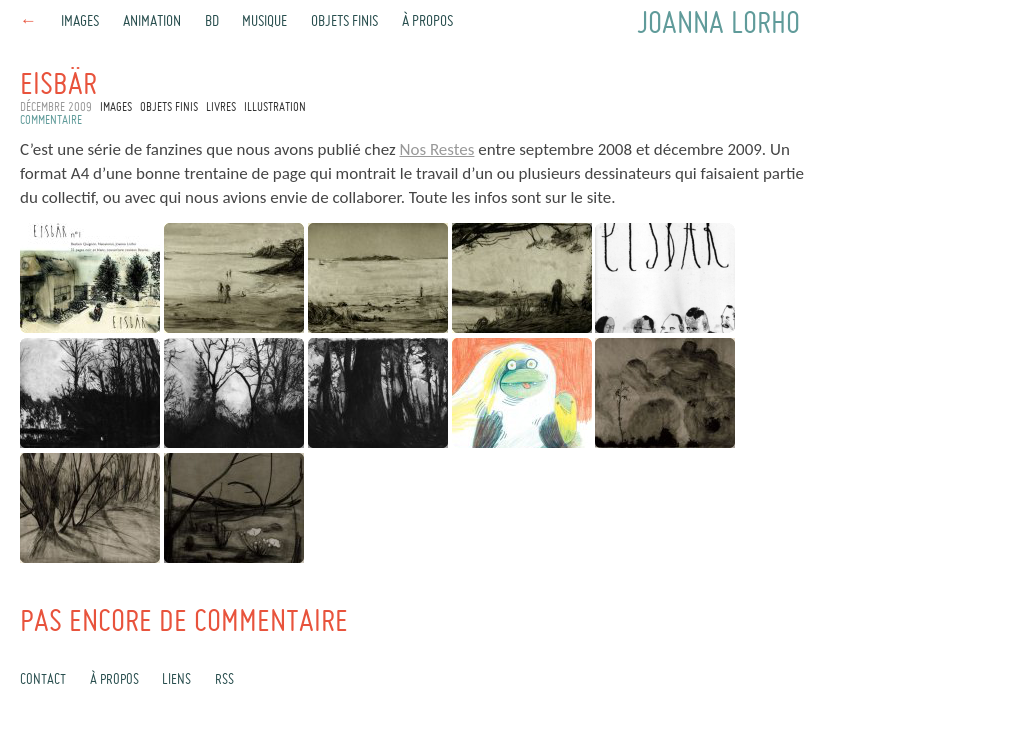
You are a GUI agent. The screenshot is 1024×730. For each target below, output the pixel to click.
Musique (264, 22)
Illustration (275, 108)
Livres (221, 108)
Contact (43, 680)
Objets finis (344, 22)
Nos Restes (437, 149)
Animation (152, 22)
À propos (427, 22)
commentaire (51, 121)
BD (212, 22)
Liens (176, 680)
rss (224, 680)
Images (80, 22)
